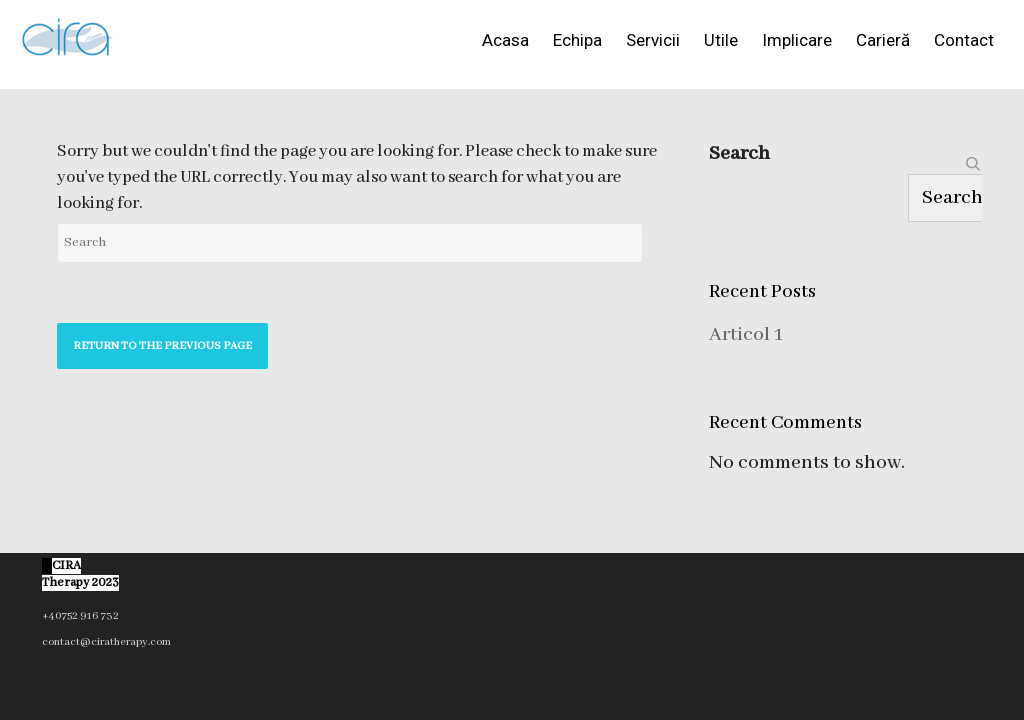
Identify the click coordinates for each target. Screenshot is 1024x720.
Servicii (653, 40)
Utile (721, 40)
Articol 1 (746, 334)
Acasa (505, 40)
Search (739, 153)
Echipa (577, 40)
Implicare (797, 40)
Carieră (883, 40)
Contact (964, 40)
